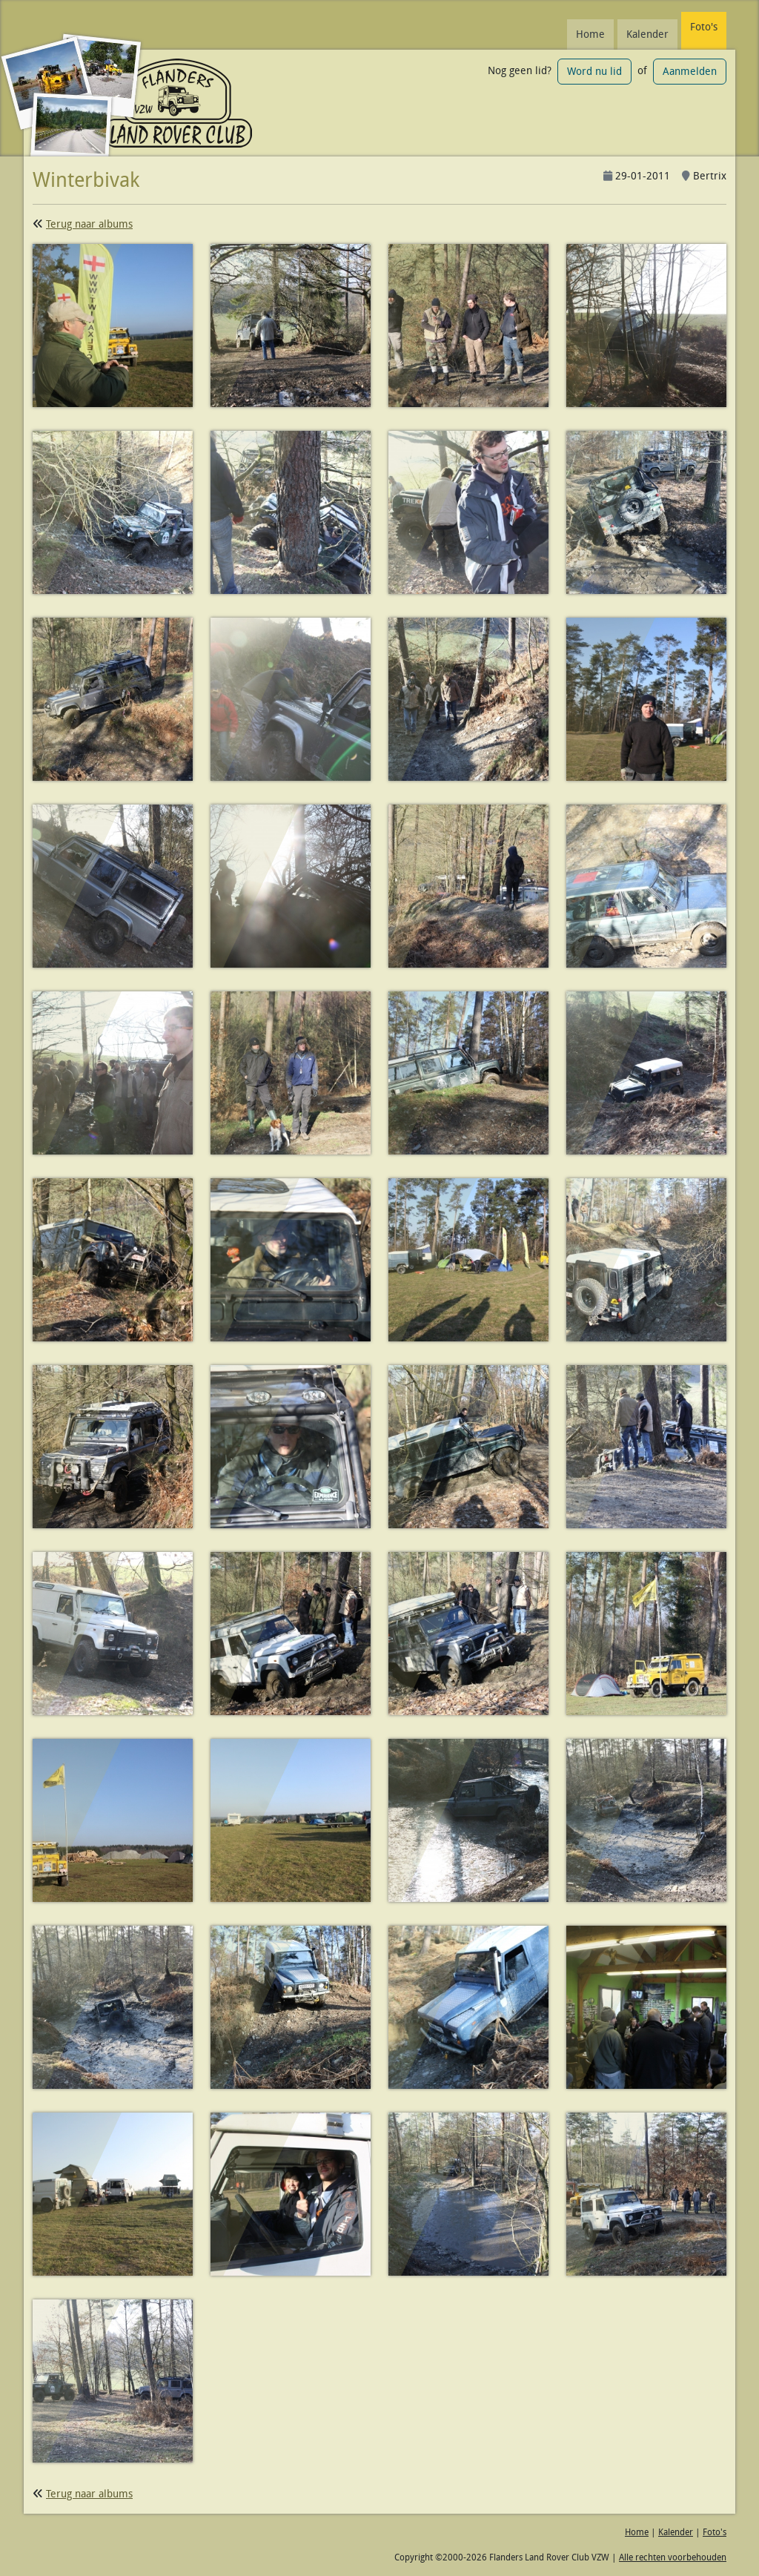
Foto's (703, 26)
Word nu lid (594, 71)
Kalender (647, 34)
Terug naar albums (89, 224)
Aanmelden (690, 71)
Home (590, 34)
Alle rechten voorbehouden (672, 2557)
